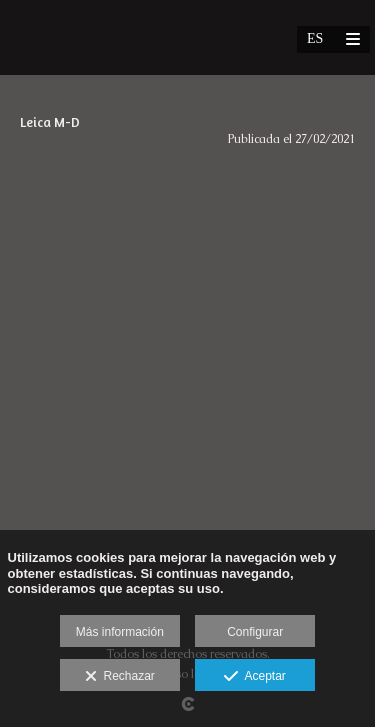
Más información (120, 632)
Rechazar (120, 677)
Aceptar (254, 677)
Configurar (255, 632)
